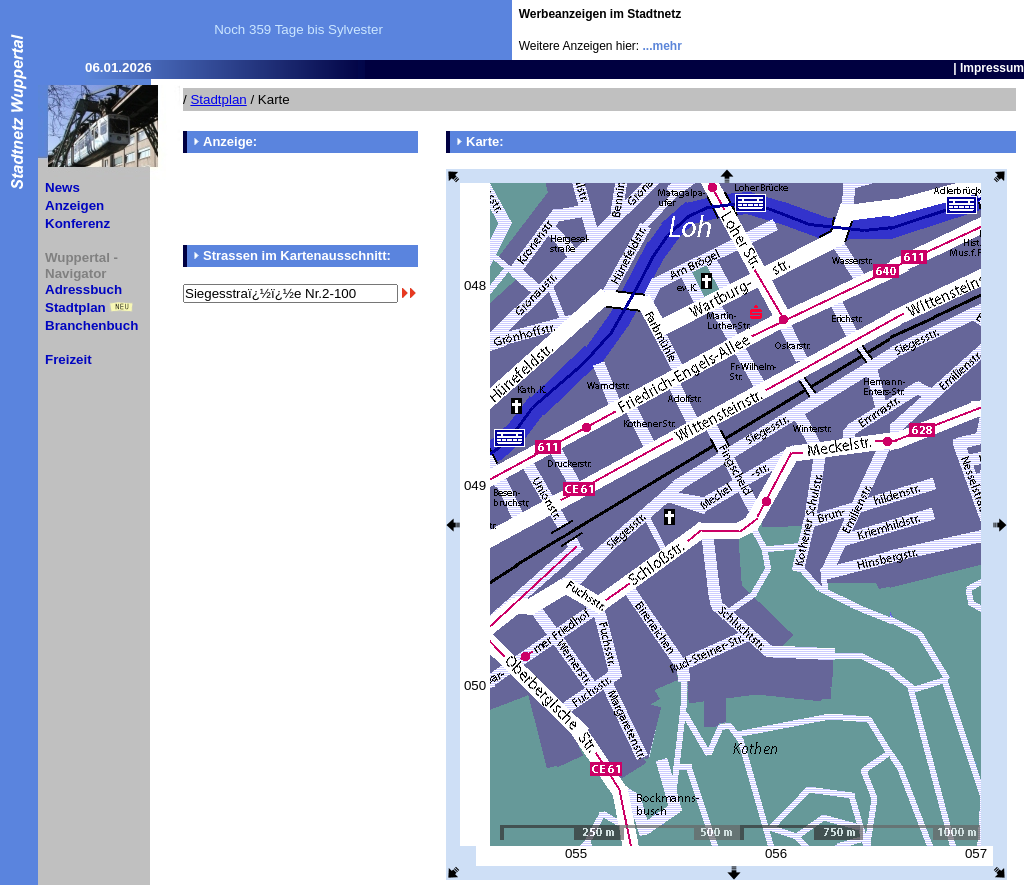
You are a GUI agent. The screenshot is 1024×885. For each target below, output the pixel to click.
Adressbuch (83, 289)
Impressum (992, 68)
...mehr (662, 46)
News (62, 187)
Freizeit (68, 359)
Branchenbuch (91, 325)
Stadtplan (75, 307)
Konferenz (77, 223)
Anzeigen (74, 205)
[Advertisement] (907, 30)
